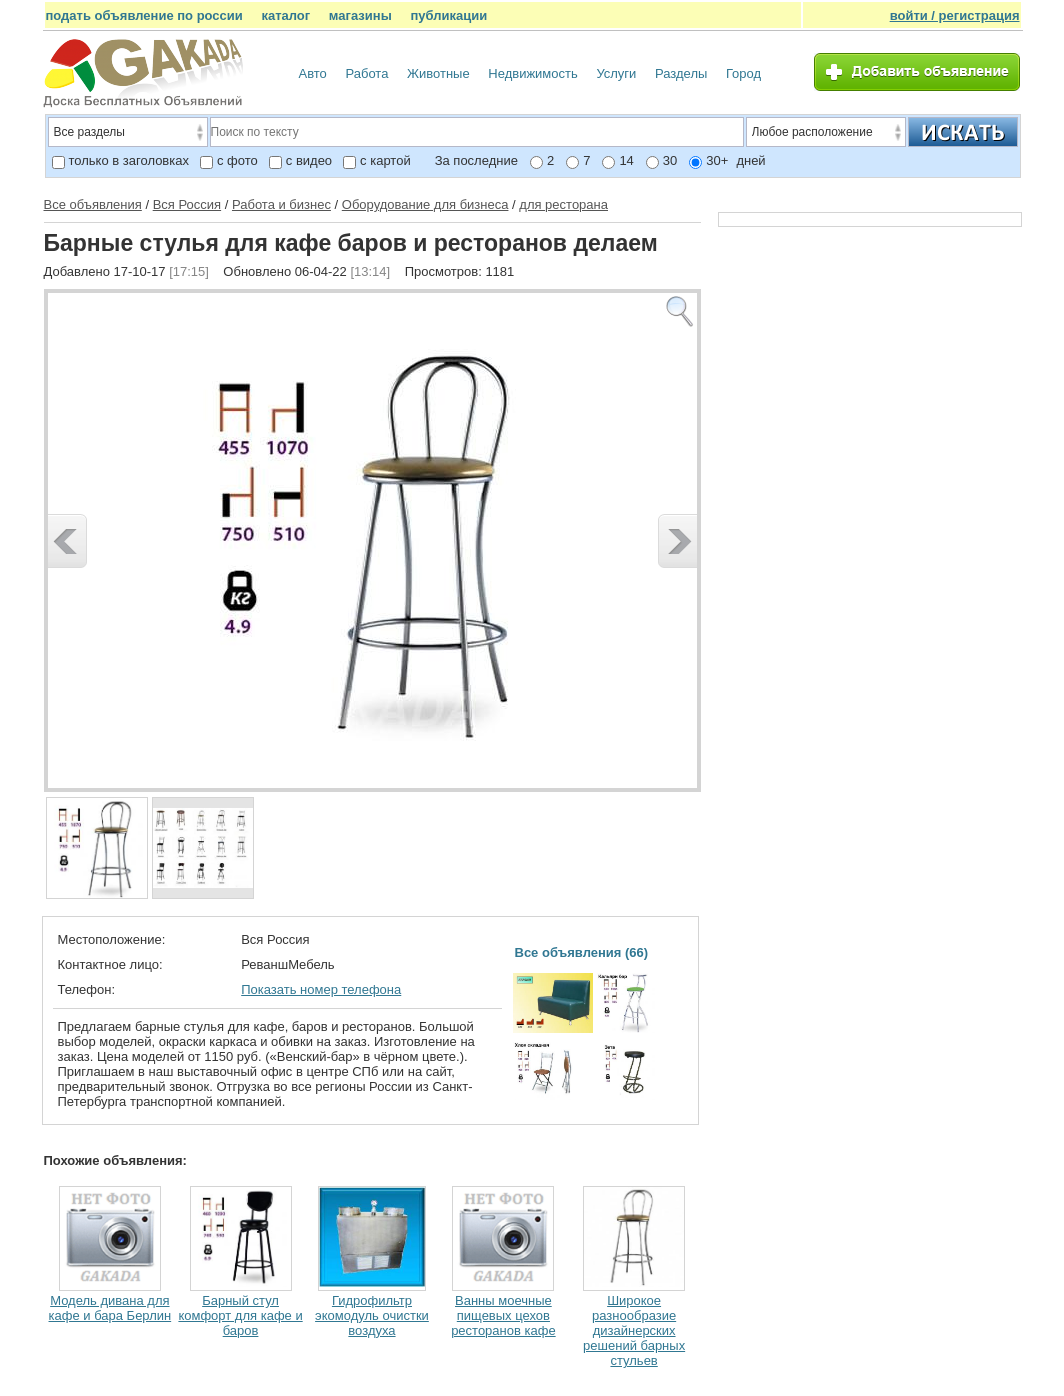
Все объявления (93, 204)
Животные (438, 73)
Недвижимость (532, 73)
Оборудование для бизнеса (425, 204)
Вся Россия (187, 204)
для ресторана (563, 204)
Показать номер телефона (321, 989)
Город (743, 73)
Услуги (616, 73)
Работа (366, 73)
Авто (313, 73)
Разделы (681, 73)
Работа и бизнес (281, 204)
